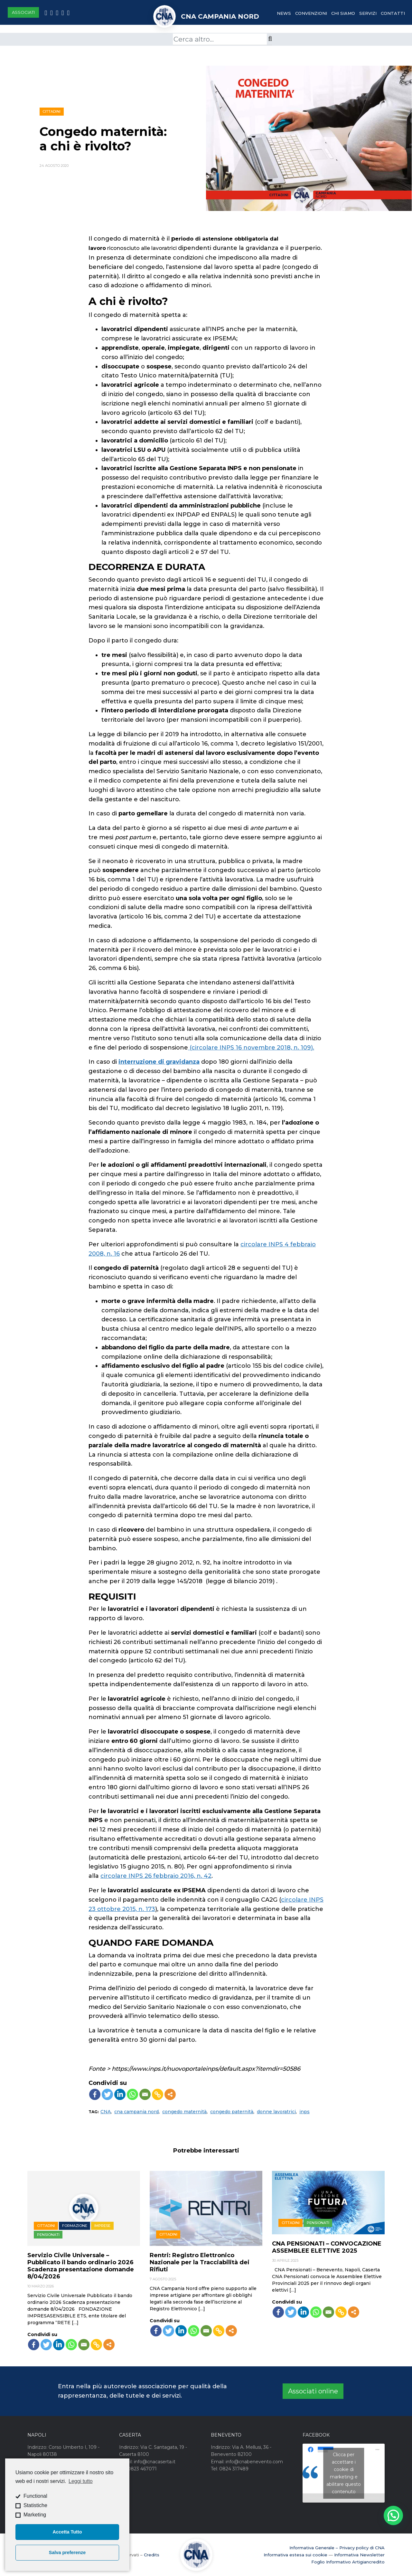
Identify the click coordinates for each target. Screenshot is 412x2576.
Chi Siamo (343, 13)
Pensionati (48, 2234)
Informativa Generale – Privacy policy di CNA (337, 2547)
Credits (151, 2554)
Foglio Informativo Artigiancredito (348, 2561)
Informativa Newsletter (359, 2554)
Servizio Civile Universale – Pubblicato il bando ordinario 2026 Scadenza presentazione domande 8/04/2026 (80, 2266)
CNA (105, 2112)
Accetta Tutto (67, 2531)
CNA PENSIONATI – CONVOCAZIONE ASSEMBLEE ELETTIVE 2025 (326, 2247)
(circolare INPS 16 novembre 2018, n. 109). (251, 1047)
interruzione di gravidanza (159, 1061)
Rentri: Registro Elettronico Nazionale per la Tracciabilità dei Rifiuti (199, 2262)
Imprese (102, 2225)
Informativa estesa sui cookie (295, 2554)
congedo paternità (231, 2112)
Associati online (313, 2391)
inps (304, 2112)
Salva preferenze (67, 2552)
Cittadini (51, 111)
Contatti (393, 13)
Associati (23, 12)
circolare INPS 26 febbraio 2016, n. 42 (155, 1875)
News (284, 13)
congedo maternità (184, 2112)
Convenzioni (311, 13)
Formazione (74, 2225)
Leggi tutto (81, 2481)
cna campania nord (136, 2112)
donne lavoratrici (276, 2112)
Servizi (368, 13)
